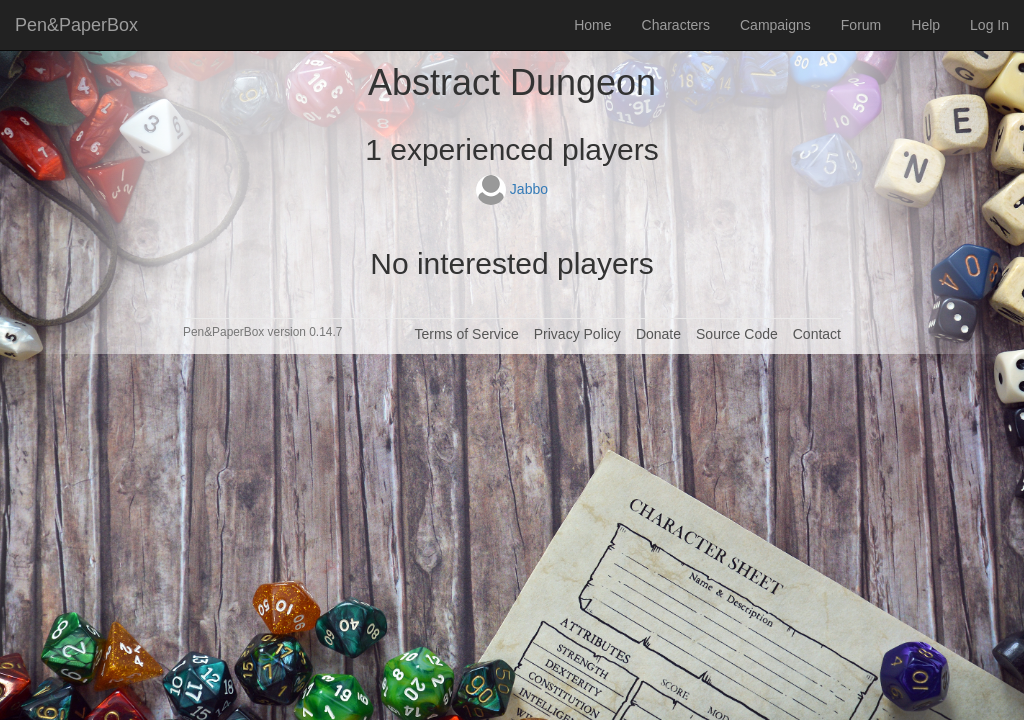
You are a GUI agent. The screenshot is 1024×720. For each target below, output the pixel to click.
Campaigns (775, 25)
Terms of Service (466, 334)
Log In (989, 25)
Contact (817, 334)
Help (925, 25)
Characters (676, 25)
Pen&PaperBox (76, 25)
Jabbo (512, 189)
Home (592, 25)
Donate (658, 334)
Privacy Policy (577, 334)
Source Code (737, 334)
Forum (861, 25)
